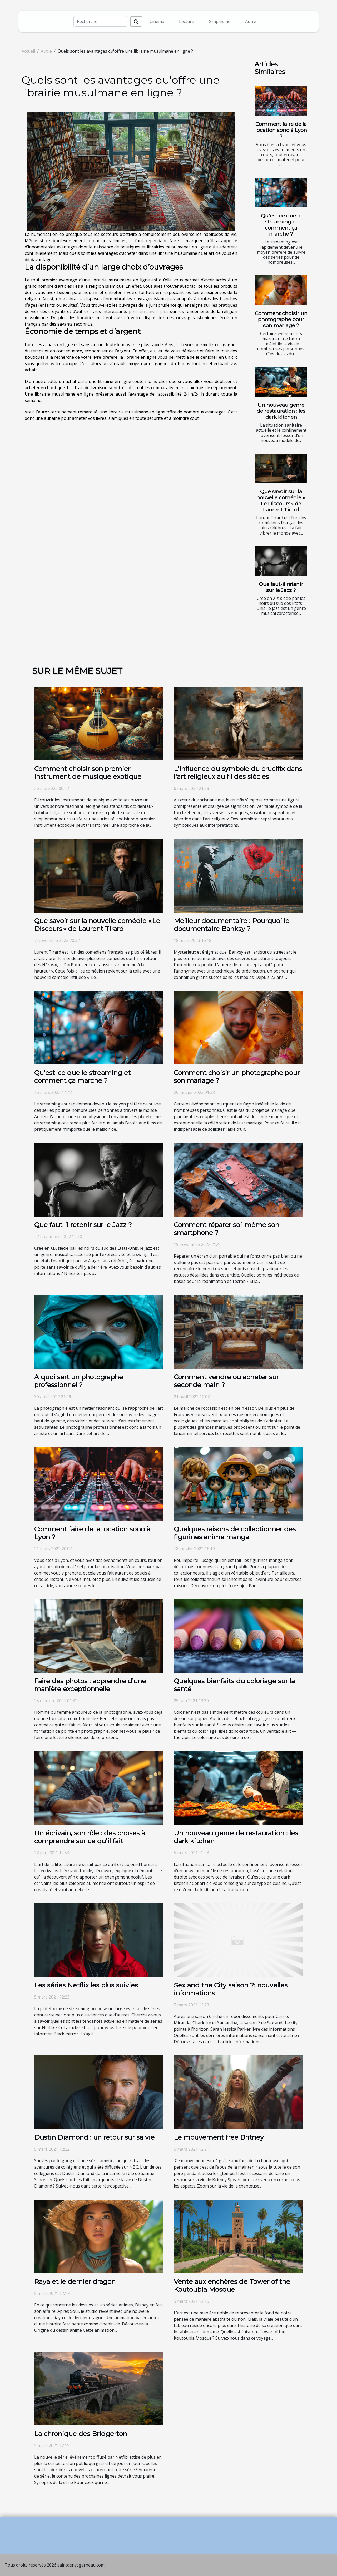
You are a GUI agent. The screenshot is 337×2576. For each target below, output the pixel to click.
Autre (250, 21)
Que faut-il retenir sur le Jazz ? (281, 587)
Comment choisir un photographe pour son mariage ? (281, 319)
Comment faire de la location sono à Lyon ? (281, 130)
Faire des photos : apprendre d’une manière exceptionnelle (90, 1685)
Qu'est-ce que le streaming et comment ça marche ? (281, 224)
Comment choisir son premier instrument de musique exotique (87, 772)
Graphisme (219, 21)
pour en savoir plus (148, 311)
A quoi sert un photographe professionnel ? (78, 1381)
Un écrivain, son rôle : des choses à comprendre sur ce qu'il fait (89, 1837)
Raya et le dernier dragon (75, 2281)
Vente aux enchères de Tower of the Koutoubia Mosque (232, 2285)
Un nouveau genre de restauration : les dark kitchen (281, 411)
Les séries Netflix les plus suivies (86, 1985)
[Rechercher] (100, 21)
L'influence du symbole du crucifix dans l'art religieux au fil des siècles (238, 772)
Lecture (186, 21)
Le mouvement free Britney (219, 2137)
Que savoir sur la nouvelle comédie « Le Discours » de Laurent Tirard (281, 500)
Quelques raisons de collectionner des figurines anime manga (235, 1533)
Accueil (28, 51)
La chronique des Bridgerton (80, 2434)
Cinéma (157, 21)
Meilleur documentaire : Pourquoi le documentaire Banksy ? (231, 925)
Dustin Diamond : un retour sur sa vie (94, 2137)
